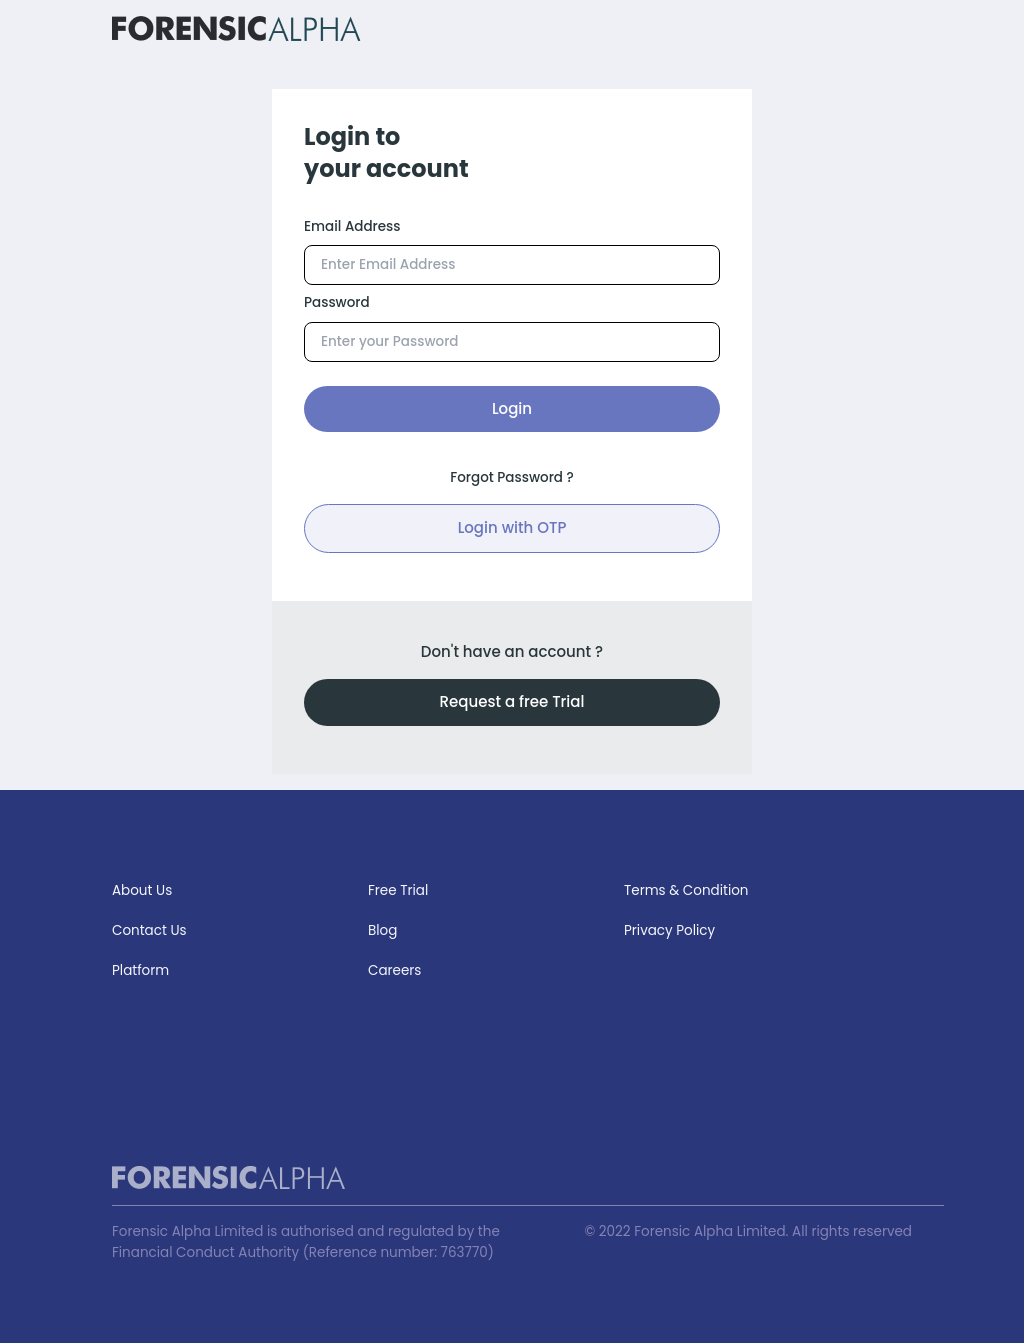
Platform (140, 970)
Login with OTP (512, 527)
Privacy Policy (669, 930)
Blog (382, 930)
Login (512, 408)
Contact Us (149, 930)
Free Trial (398, 890)
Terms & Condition (686, 890)
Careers (394, 970)
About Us (142, 890)
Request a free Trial (512, 701)
